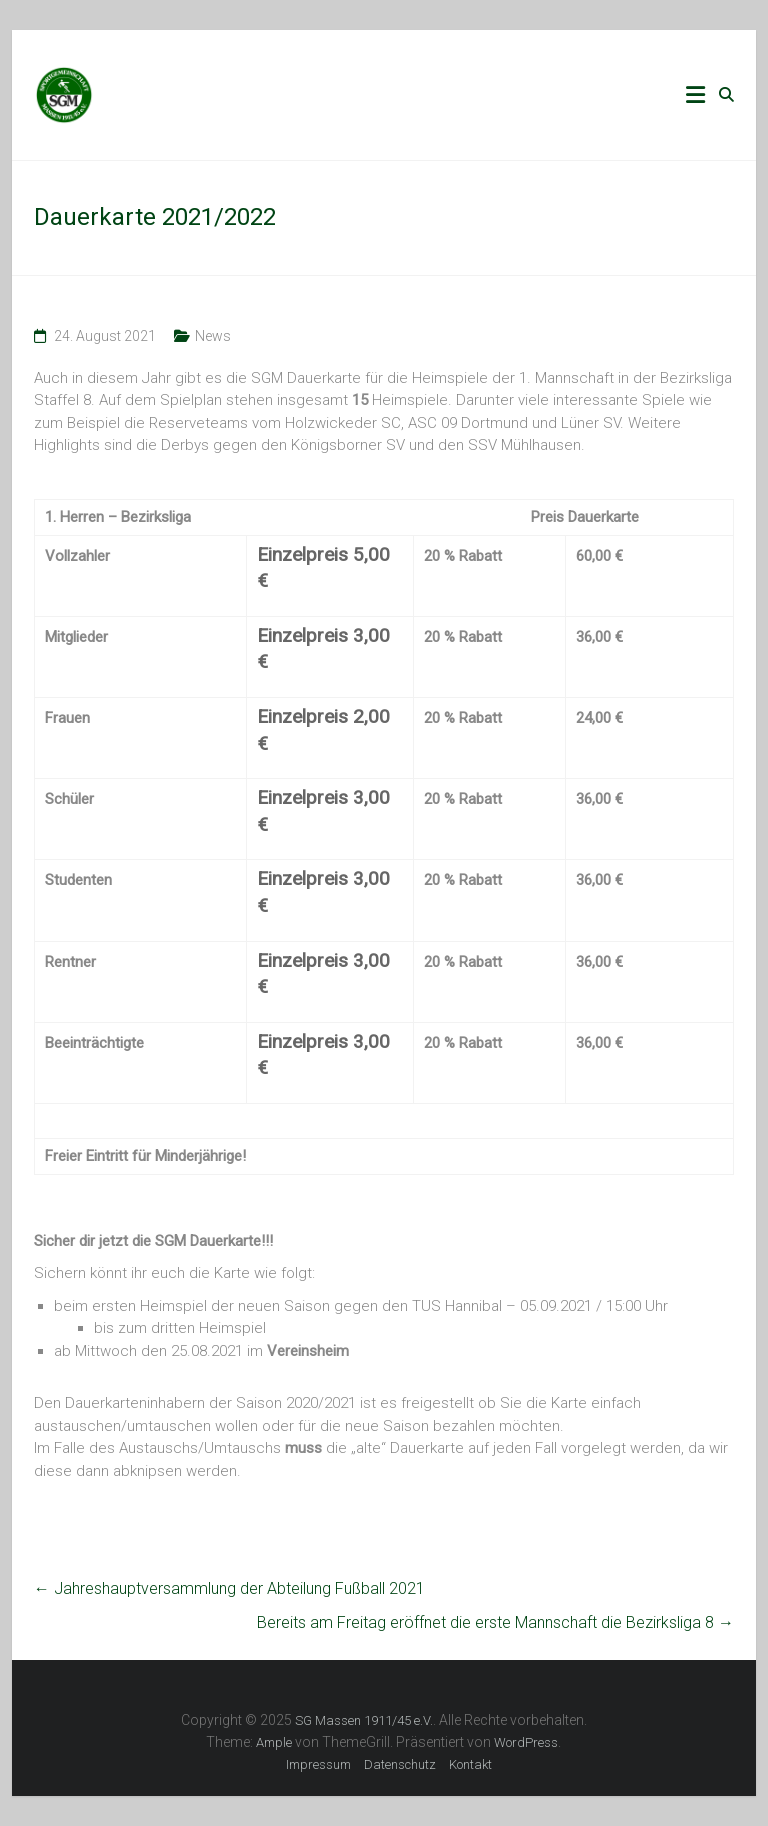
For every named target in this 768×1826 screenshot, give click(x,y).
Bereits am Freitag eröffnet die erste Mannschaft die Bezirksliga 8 (495, 1622)
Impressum (318, 1764)
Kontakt (470, 1764)
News (213, 336)
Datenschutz (400, 1764)
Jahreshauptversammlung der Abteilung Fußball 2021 (229, 1588)
